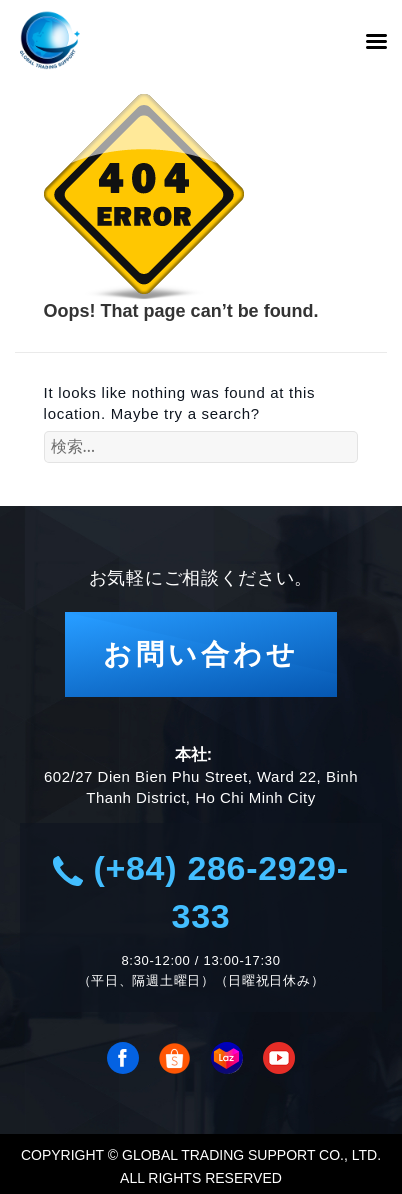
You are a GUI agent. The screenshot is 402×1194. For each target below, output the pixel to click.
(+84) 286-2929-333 (200, 892)
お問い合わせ (201, 654)
